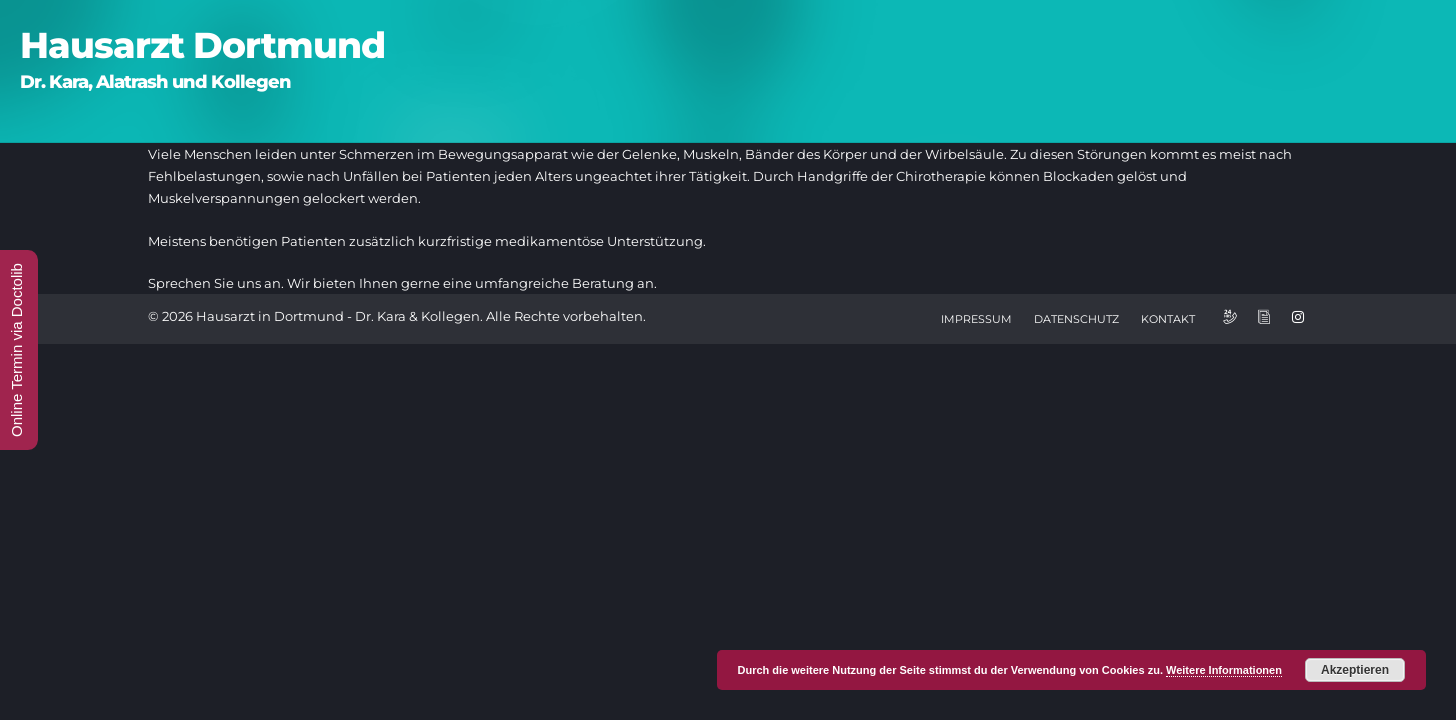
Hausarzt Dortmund (202, 45)
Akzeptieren (1355, 670)
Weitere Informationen (1224, 670)
